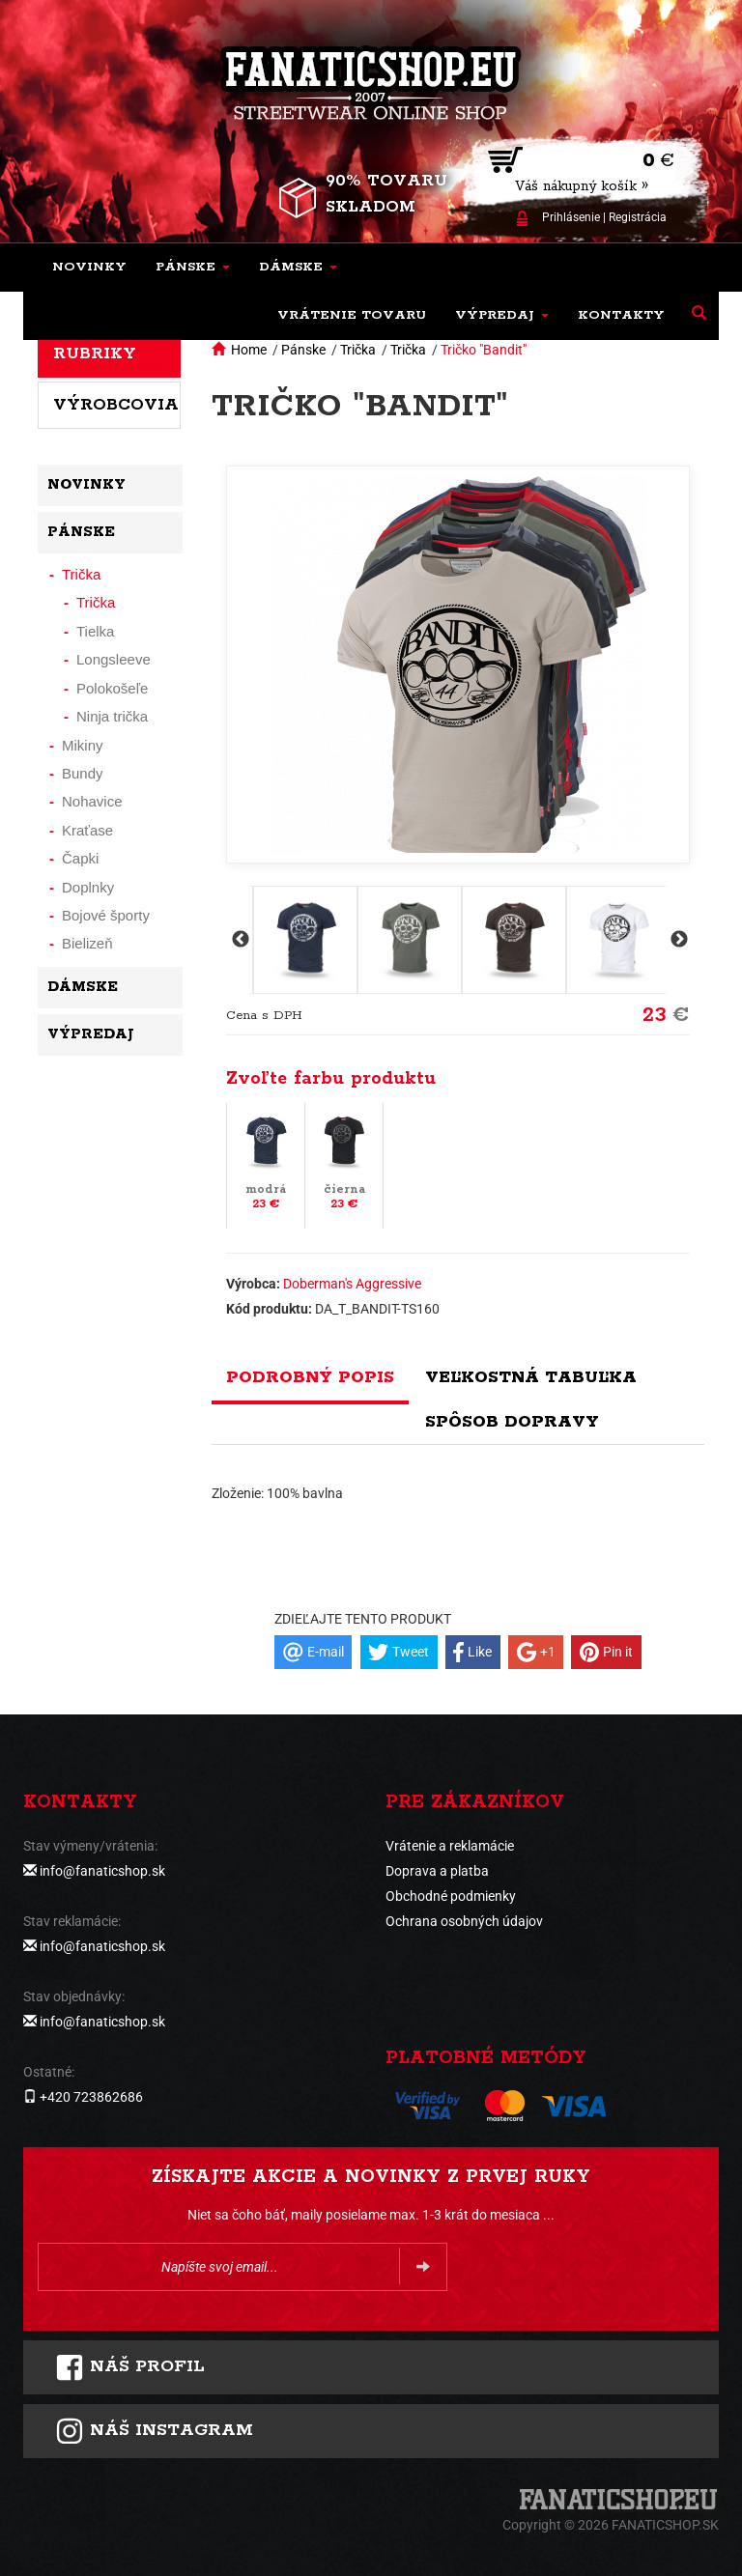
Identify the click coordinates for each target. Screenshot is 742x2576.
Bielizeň (87, 943)
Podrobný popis (310, 1377)
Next (677, 940)
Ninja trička (112, 716)
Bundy (82, 773)
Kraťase (87, 830)
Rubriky (94, 353)
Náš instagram (154, 2431)
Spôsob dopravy (512, 1421)
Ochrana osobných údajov (464, 1921)
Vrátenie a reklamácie (449, 1846)
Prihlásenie (571, 217)
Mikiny (82, 745)
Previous (238, 940)
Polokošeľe (112, 688)
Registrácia (638, 217)
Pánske (303, 349)
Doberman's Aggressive (352, 1283)
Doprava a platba (437, 1871)
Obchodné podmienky (450, 1896)
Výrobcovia (116, 404)
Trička (358, 349)
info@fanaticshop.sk (102, 1871)
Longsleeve (113, 659)
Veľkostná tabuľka (531, 1377)
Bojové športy (106, 915)
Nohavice (92, 801)
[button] (192, 267)
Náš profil (130, 2367)
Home (249, 349)
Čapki (80, 858)
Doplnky (88, 887)
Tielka (95, 631)
